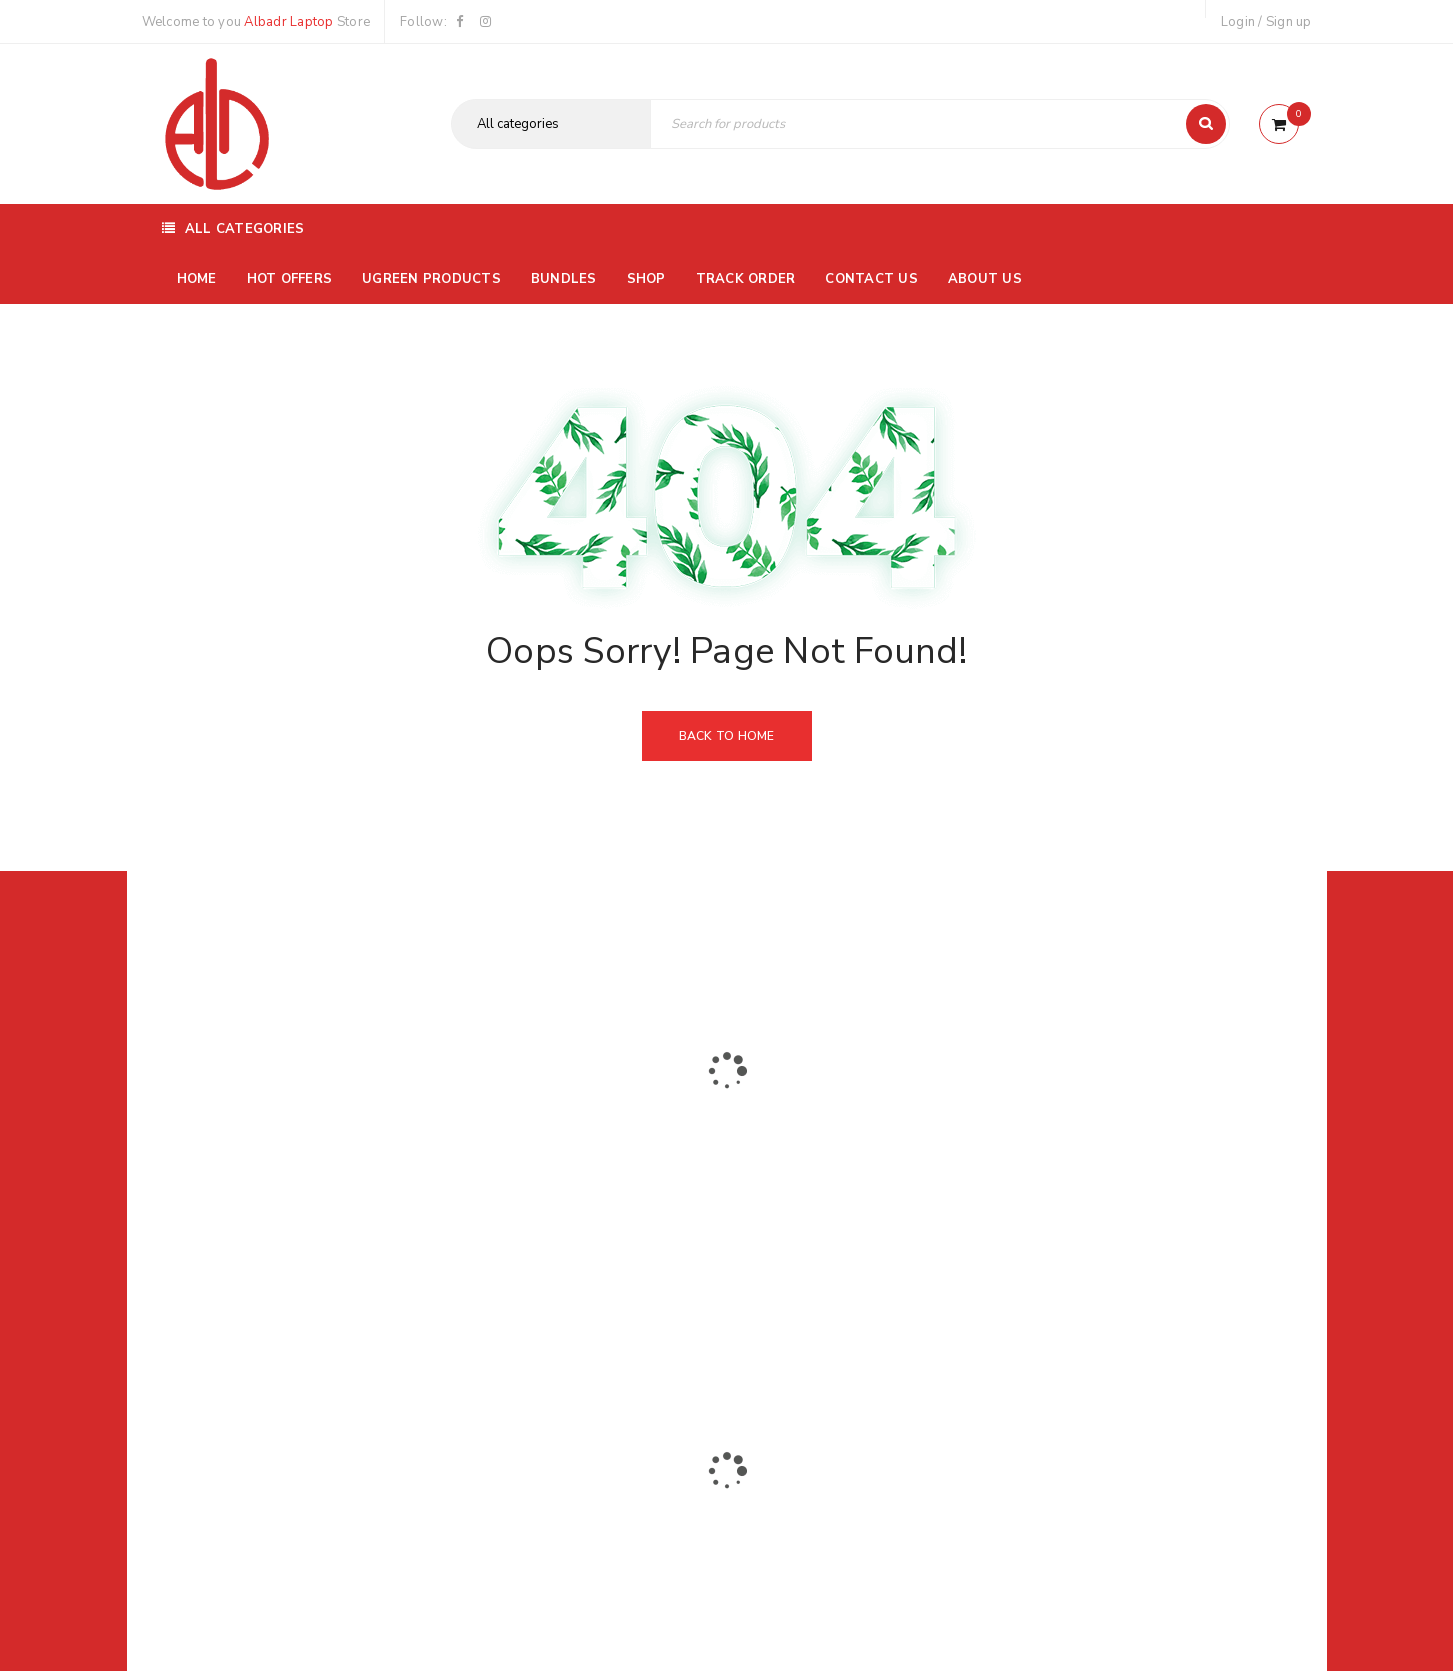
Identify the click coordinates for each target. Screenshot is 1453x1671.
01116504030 (265, 1182)
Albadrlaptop (593, 1314)
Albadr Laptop (288, 22)
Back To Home (727, 736)
